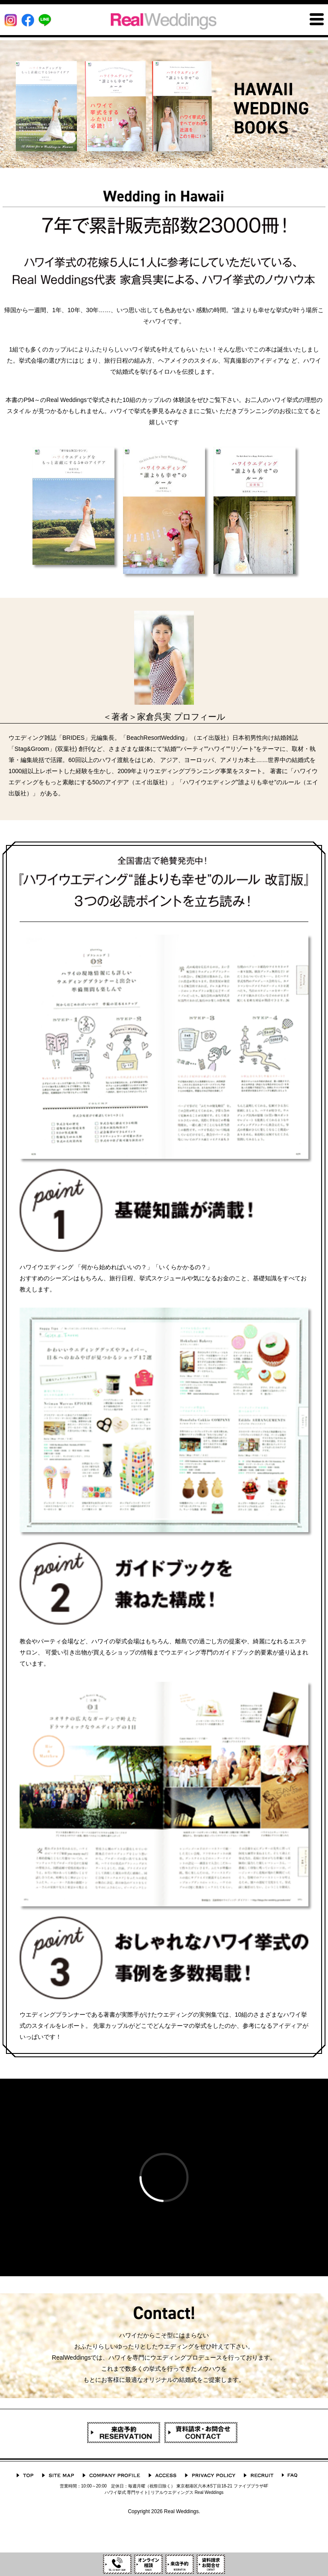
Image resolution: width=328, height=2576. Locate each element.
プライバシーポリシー (210, 2475)
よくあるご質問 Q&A (289, 2475)
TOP (25, 2475)
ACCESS (162, 2475)
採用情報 (258, 2475)
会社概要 (111, 2475)
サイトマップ (58, 2475)
